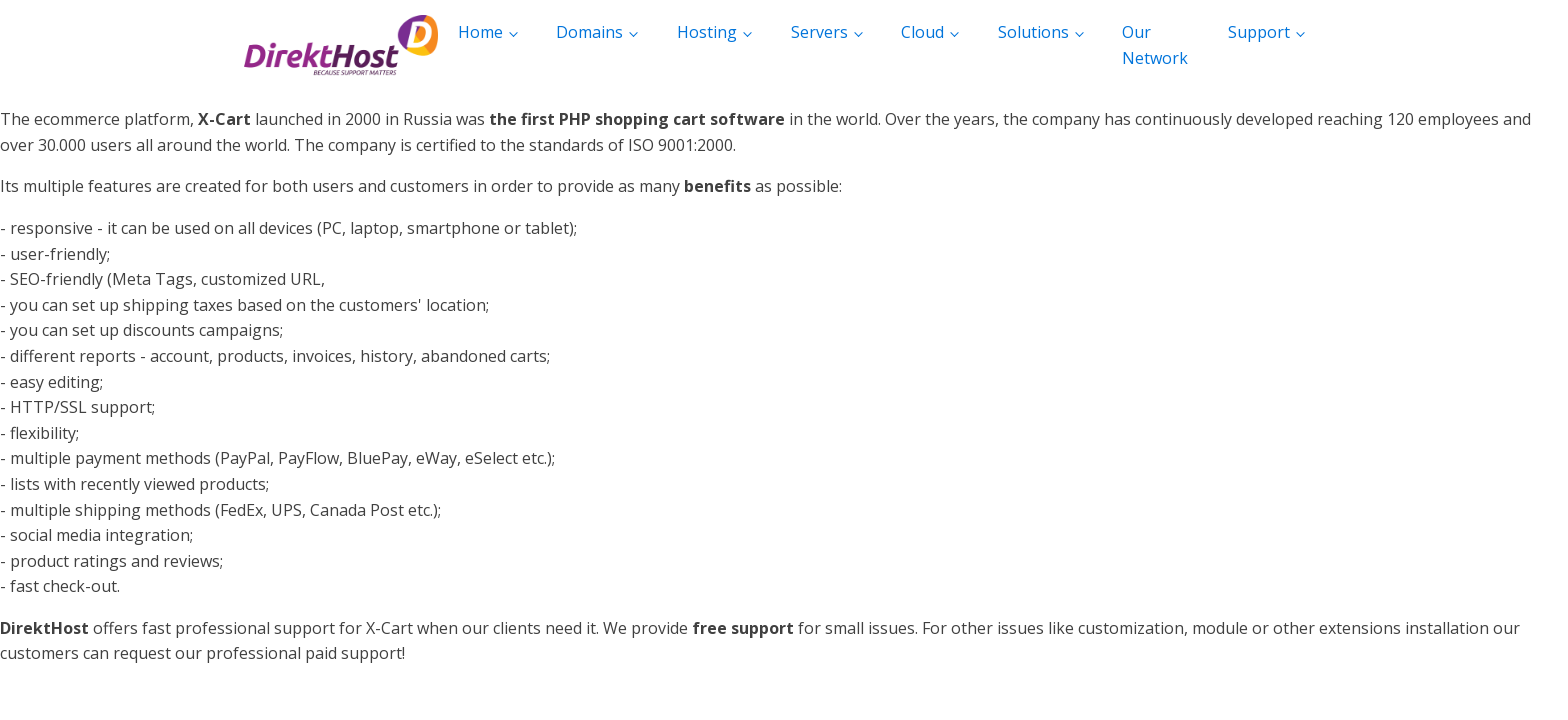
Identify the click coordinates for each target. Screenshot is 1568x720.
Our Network (1155, 45)
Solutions (1033, 32)
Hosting (707, 32)
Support (1259, 32)
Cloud (922, 32)
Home (480, 32)
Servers (819, 32)
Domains (589, 32)
